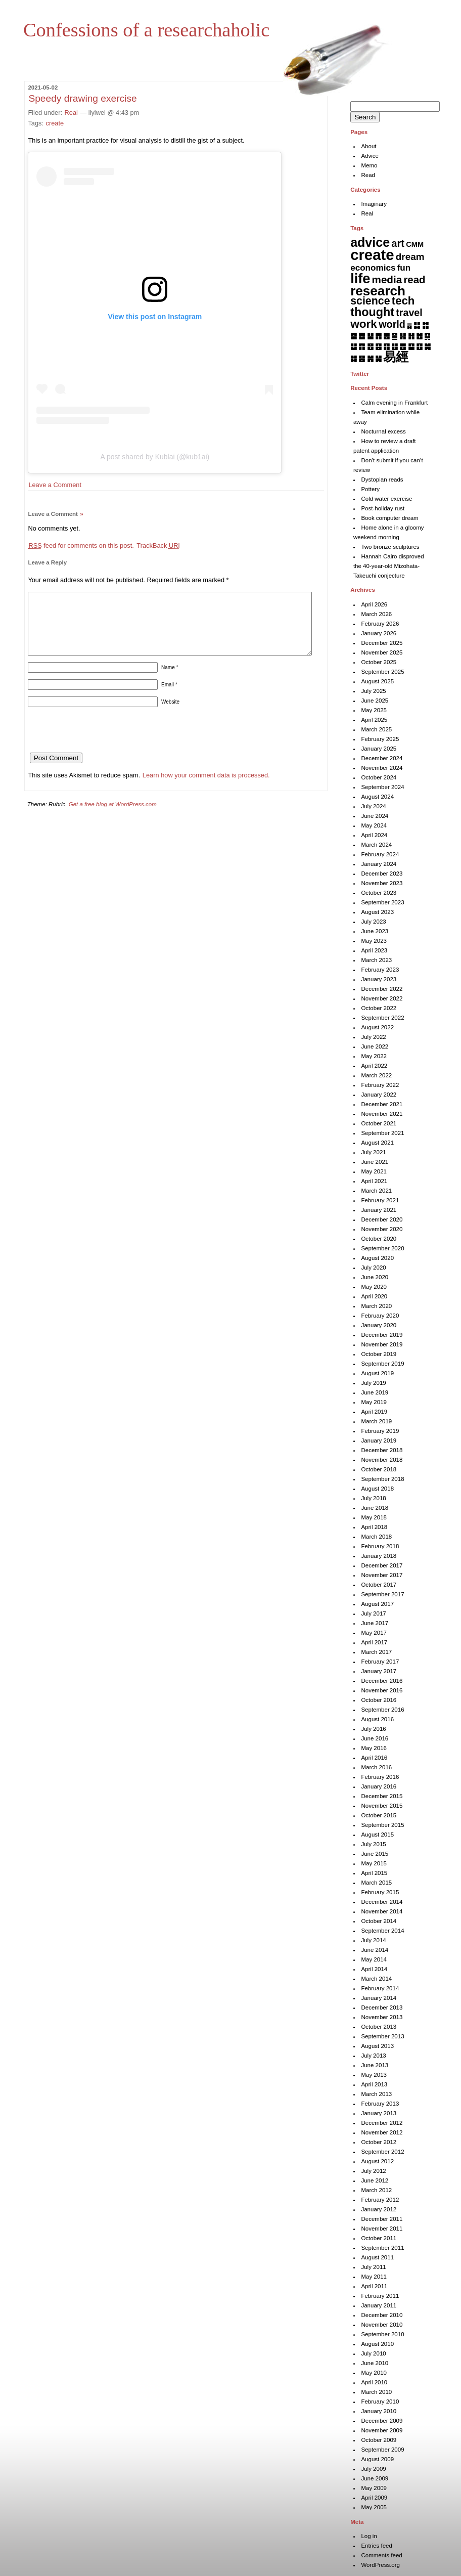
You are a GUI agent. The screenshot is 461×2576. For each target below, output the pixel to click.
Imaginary (374, 204)
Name (169, 679)
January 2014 (378, 1998)
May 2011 (374, 2277)
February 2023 (380, 970)
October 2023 (378, 893)
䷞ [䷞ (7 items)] (370, 358)
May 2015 (374, 1863)
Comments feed (381, 2555)
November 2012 (381, 2132)
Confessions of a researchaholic (146, 29)
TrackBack (158, 545)
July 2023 (373, 922)
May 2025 (374, 710)
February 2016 (380, 1777)
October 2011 (378, 2238)
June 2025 (374, 700)
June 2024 (374, 816)
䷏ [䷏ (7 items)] (411, 335)
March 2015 (376, 1883)
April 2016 (374, 1758)
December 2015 (381, 1796)
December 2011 (381, 2219)
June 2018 (374, 1508)
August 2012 (377, 2161)
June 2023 (374, 931)
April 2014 (374, 1969)
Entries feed (376, 2546)
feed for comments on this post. (80, 545)
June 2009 (374, 2478)
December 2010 (381, 2315)
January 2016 (378, 1786)
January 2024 (378, 864)
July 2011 (373, 2267)
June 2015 (374, 1854)
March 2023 (376, 960)
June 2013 (374, 2065)
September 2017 (382, 1594)
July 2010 (373, 2353)
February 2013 (380, 2104)
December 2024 (381, 758)
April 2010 (374, 2382)
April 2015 (374, 1873)
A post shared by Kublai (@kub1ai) (155, 457)
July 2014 (373, 1940)
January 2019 (378, 1440)
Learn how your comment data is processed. (206, 787)
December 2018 (381, 1450)
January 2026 (378, 633)
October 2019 (378, 1354)
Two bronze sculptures (390, 547)
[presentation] (104, 745)
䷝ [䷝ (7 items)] (361, 358)
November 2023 (381, 883)
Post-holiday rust (382, 508)
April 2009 (374, 2498)
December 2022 (381, 989)
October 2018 (378, 1469)
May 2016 (374, 1748)
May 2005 (374, 2507)
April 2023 (374, 950)
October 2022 (378, 1008)
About (368, 146)
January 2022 (378, 1094)
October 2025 (378, 662)
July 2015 (373, 1844)
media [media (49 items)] (387, 279)
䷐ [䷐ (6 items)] (419, 336)
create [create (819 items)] (372, 254)
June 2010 (374, 2363)
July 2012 (373, 2171)
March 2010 (376, 2392)
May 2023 (374, 941)
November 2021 (381, 1114)
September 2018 (382, 1479)
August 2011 (377, 2257)
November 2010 (381, 2325)
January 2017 (378, 1671)
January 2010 (378, 2411)
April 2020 (374, 1296)
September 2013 (382, 2036)
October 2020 (378, 1239)
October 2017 (378, 1585)
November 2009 (381, 2430)
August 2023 (377, 912)
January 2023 (378, 979)
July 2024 (373, 806)
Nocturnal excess (383, 431)
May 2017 (374, 1633)
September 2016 (382, 1710)
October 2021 (378, 1123)
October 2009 (378, 2440)
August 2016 (377, 1719)
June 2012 (374, 2180)
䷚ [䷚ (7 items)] (419, 346)
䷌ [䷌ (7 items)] (386, 335)
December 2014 (381, 1902)
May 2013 (374, 2075)
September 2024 (382, 787)
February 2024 (380, 854)
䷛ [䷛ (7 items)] (427, 346)
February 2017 (380, 1661)
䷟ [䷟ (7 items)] (378, 358)
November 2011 (381, 2228)
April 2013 (374, 2084)
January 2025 (378, 749)
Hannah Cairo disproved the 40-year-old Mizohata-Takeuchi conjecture (388, 566)
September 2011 (382, 2248)
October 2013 (378, 2027)
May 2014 (374, 1959)
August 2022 (377, 1027)
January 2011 (378, 2305)
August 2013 (377, 2046)
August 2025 (377, 681)
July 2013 (373, 2056)
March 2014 (376, 1979)
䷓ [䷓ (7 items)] (361, 346)
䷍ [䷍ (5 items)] (394, 336)
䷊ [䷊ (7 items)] (370, 335)
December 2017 (381, 1565)
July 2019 (373, 1383)
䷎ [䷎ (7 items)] (402, 335)
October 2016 (378, 1700)
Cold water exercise (386, 499)
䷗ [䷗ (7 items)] (394, 346)
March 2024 (376, 845)
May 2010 (374, 2373)
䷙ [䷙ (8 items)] (411, 346)
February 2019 (380, 1431)
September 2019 (382, 1364)
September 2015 (382, 1825)
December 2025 (381, 643)
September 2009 (382, 2450)
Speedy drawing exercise (82, 98)
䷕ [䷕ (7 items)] (378, 346)
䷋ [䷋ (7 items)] (378, 335)
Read (368, 175)
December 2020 (381, 1219)
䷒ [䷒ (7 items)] (353, 346)
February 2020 (380, 1316)
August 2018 (377, 1489)
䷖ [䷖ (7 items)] (386, 346)
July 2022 (373, 1037)
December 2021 (381, 1104)
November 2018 (381, 1460)
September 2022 (382, 1018)
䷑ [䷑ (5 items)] (427, 336)
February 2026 (380, 624)
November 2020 (381, 1229)
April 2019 (374, 1412)
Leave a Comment (54, 485)
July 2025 (373, 691)
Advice (370, 156)
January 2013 (378, 2113)
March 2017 (376, 1652)
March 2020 (376, 1306)
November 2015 (381, 1806)
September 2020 (382, 1248)
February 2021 (380, 1200)
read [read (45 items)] (414, 279)
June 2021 (374, 1162)
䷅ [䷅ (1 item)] (409, 326)
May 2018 (374, 1517)
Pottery (370, 489)
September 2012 (382, 2152)
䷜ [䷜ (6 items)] (353, 359)
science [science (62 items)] (370, 301)
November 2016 (381, 1690)
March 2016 (376, 1767)
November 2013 (381, 2017)
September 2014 (382, 1931)
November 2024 (381, 768)
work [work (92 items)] (363, 324)
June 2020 (374, 1277)
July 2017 (373, 1613)
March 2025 (376, 729)
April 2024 (374, 835)
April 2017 (374, 1642)
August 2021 (377, 1143)
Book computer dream (389, 518)
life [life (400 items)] (360, 278)
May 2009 (374, 2488)
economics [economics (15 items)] (372, 268)
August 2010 (377, 2344)
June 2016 (374, 1738)
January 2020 (378, 1325)
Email (169, 697)
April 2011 (374, 2286)
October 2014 (378, 1921)
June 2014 (374, 1950)
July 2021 (373, 1152)
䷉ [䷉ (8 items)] (361, 335)
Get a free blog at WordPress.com (113, 816)
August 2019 (377, 1373)
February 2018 (380, 1546)
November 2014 (381, 1911)
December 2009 (381, 2421)
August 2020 (377, 1258)
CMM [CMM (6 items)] (415, 244)
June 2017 (374, 1623)
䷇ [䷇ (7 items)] (425, 325)
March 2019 (376, 1421)
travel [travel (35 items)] (409, 312)
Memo (369, 165)
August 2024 (377, 797)
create (55, 123)
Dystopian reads (382, 479)
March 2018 (376, 1537)
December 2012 (381, 2123)
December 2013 (381, 2007)
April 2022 (374, 1066)
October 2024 (378, 777)
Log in (369, 2536)
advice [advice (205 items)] (370, 242)
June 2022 (374, 1046)
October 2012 (378, 2142)
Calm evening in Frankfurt (394, 403)
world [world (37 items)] (392, 324)
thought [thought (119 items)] (372, 312)
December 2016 (381, 1681)
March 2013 (376, 2094)
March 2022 (376, 1075)
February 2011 (380, 2296)
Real (71, 112)
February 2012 (380, 2200)
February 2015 (380, 1892)
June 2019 (374, 1392)
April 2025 (374, 720)
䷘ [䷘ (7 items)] (402, 346)
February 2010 (380, 2401)
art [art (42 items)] (397, 243)
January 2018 (378, 1556)
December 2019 (381, 1335)
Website (170, 714)
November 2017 (381, 1575)
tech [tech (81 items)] (403, 300)
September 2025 (382, 672)
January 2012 (378, 2209)
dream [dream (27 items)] (410, 256)
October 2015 (378, 1815)
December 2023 (381, 873)
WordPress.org (380, 2565)
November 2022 (381, 998)
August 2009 (377, 2459)
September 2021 (382, 1133)
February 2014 (380, 1988)
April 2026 (374, 604)
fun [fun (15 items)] (404, 268)
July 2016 (373, 1729)
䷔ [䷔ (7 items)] (370, 346)
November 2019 (381, 1344)
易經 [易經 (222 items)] (395, 357)
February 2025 (380, 739)
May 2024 (374, 825)
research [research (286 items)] (377, 290)
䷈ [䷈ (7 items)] (353, 335)
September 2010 (382, 2334)
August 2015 (377, 1834)
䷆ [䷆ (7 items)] (416, 325)
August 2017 (377, 1604)
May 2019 (374, 1402)
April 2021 (374, 1181)
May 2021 (374, 1171)
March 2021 (376, 1191)
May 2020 (374, 1287)
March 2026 (376, 614)
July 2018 (373, 1498)
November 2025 (381, 652)
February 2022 (380, 1085)
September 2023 (382, 902)
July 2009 (373, 2469)
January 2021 (378, 1210)
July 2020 (373, 1267)
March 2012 (376, 2190)
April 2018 (374, 1527)
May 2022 (374, 1056)
